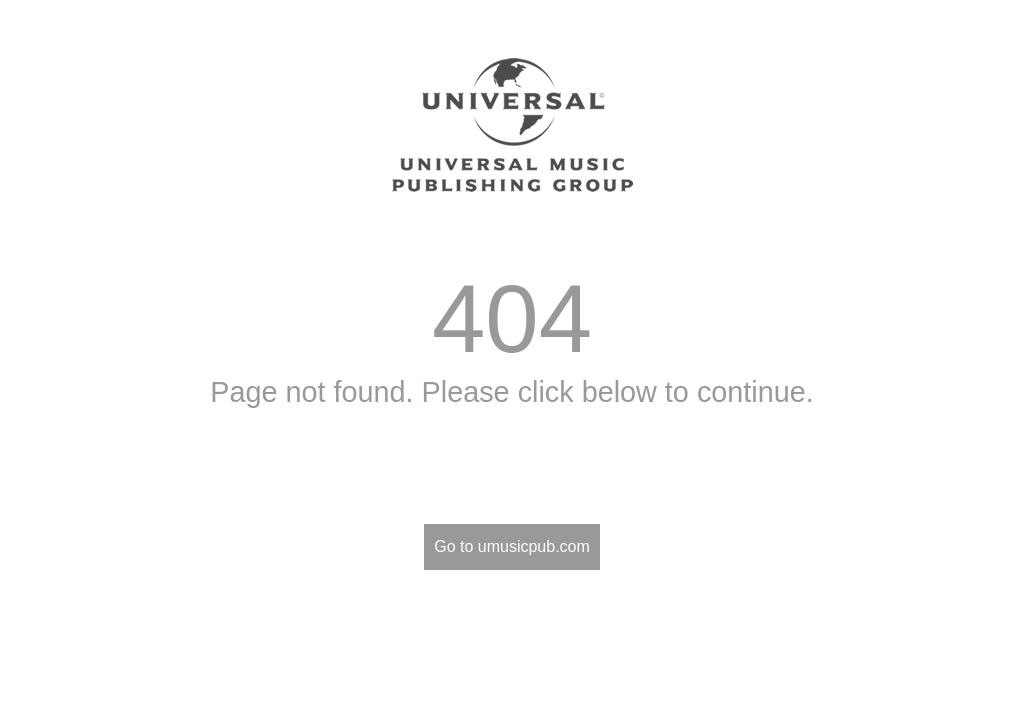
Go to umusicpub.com (512, 546)
